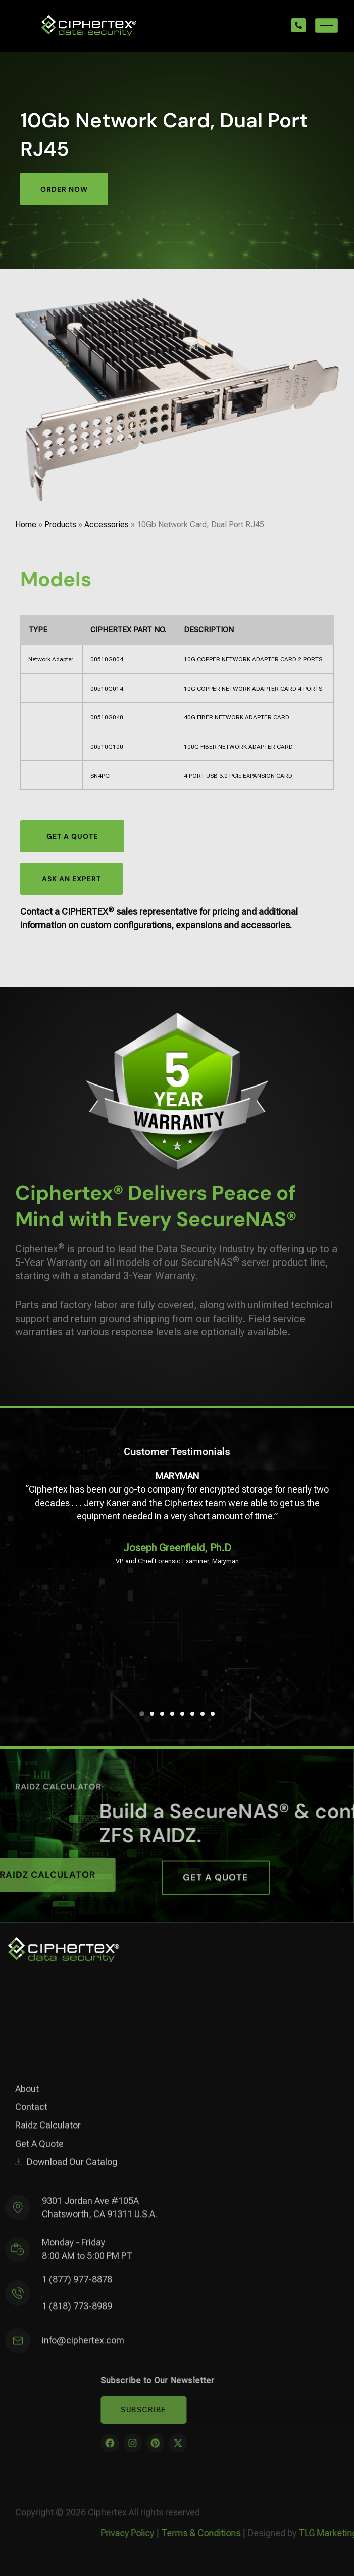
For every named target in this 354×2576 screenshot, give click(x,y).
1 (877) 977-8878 (77, 2286)
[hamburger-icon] (326, 25)
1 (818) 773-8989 (77, 2313)
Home (25, 524)
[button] (141, 1713)
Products (60, 524)
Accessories (106, 524)
